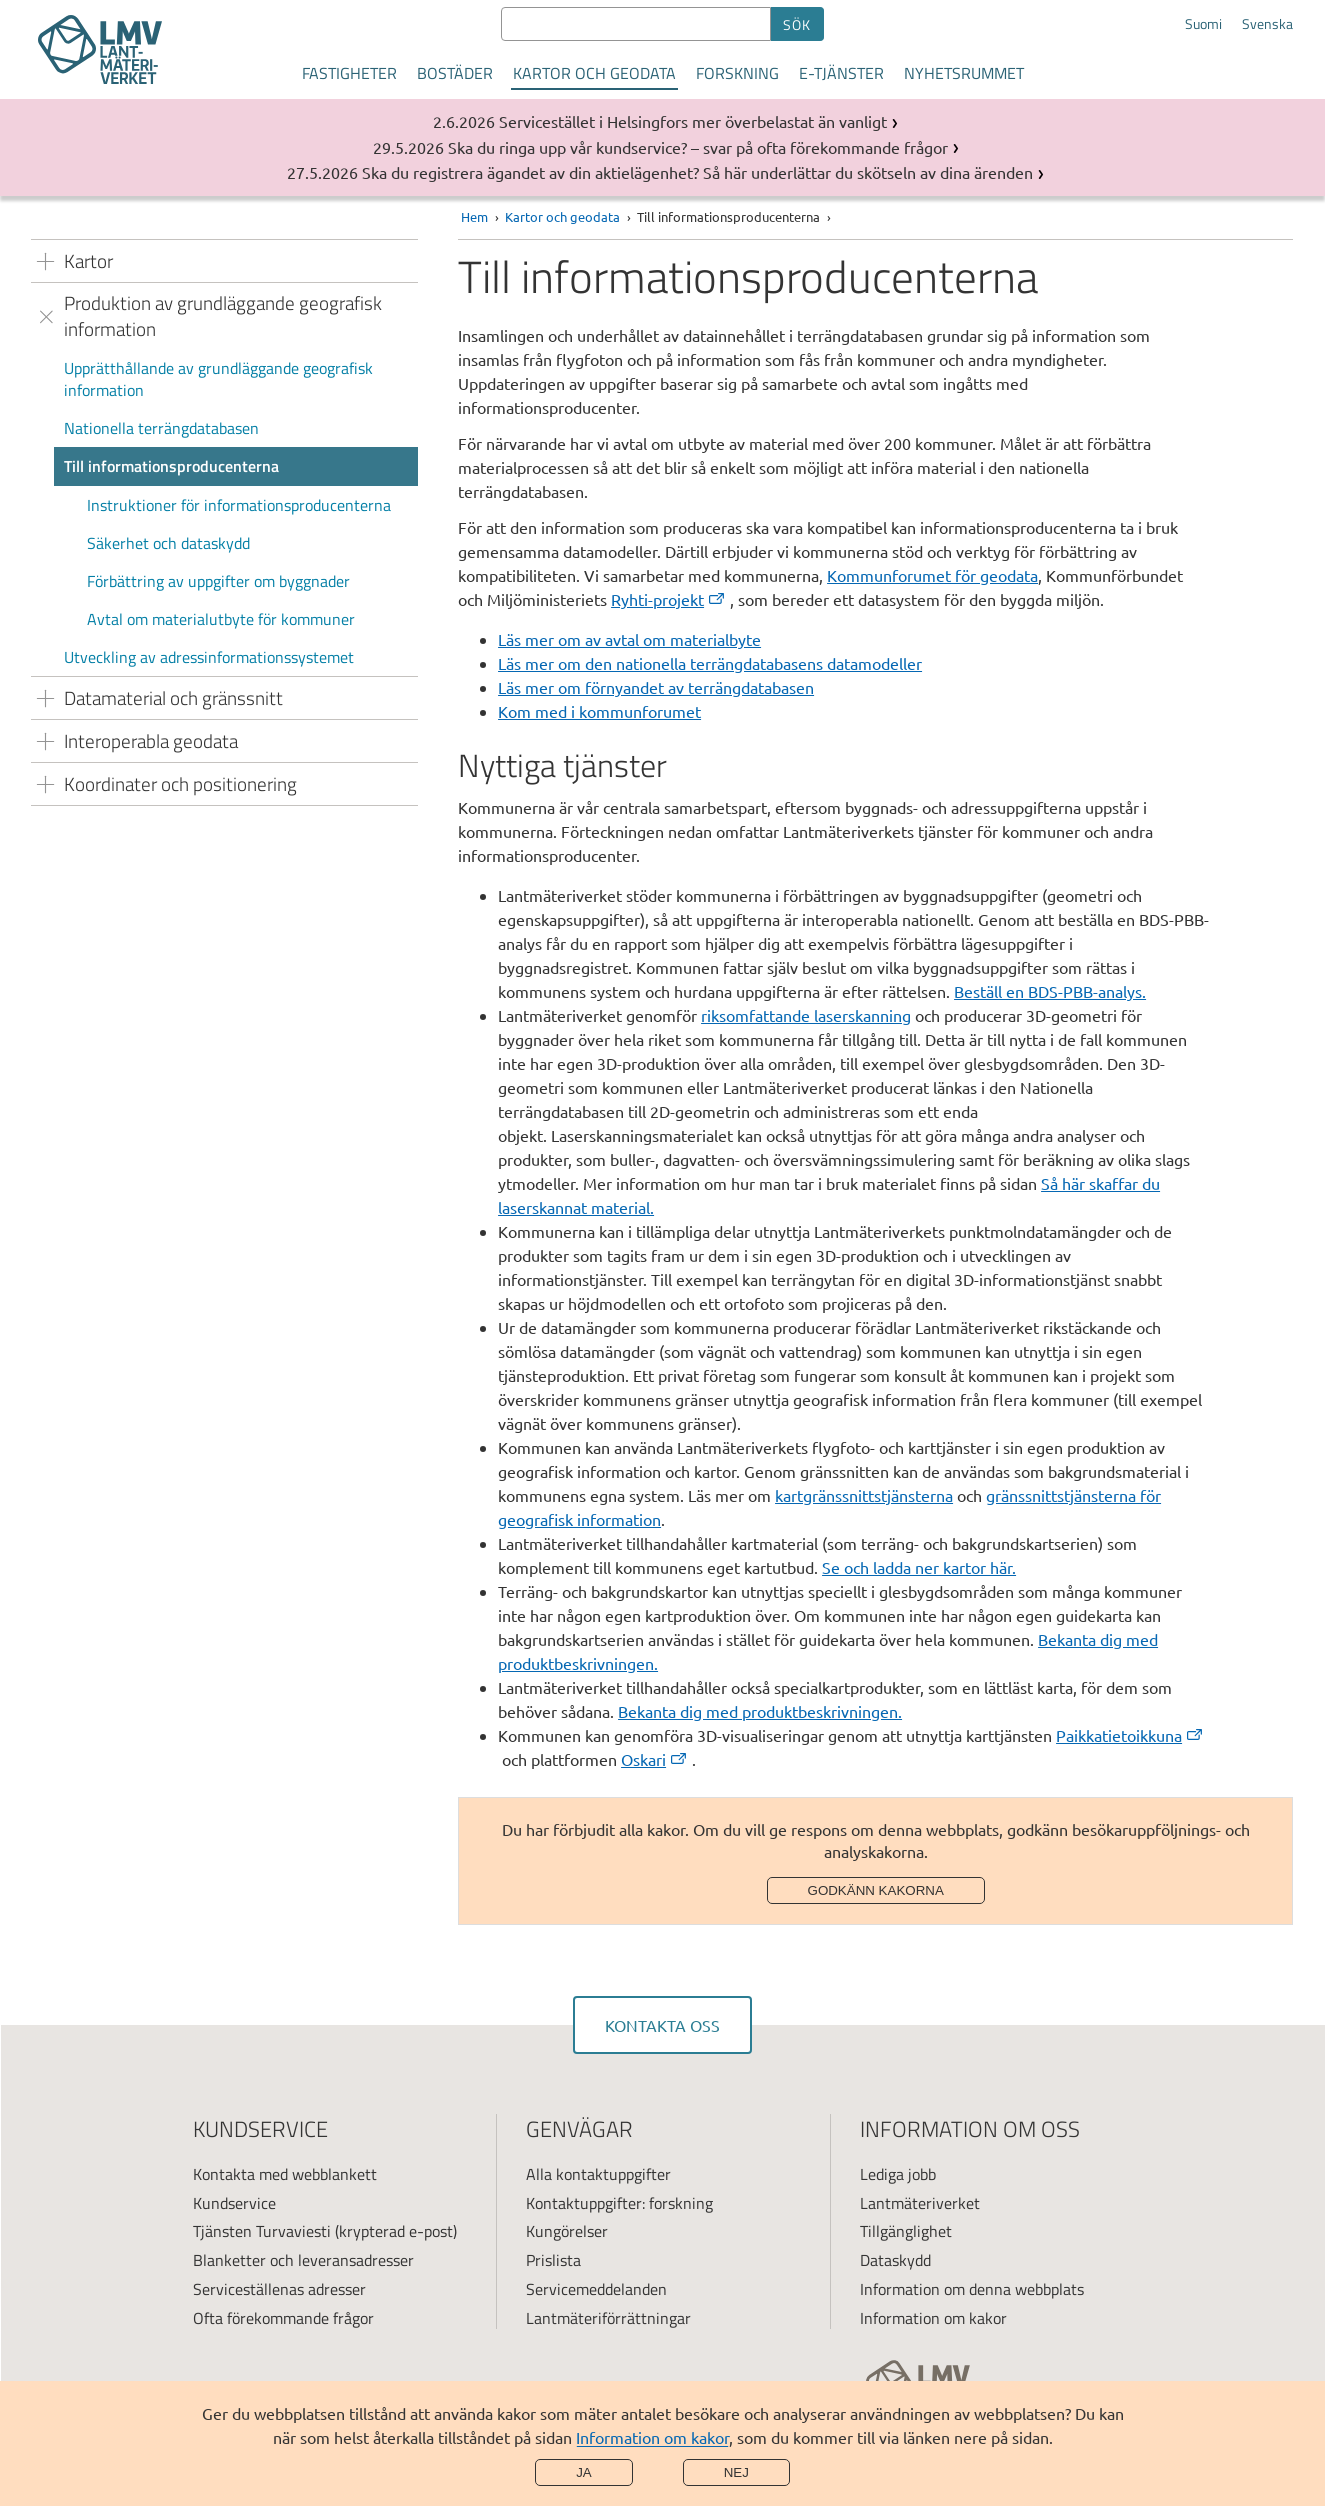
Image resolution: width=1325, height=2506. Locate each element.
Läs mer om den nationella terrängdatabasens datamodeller (710, 663)
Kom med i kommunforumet (599, 711)
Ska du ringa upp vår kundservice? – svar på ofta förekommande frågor (698, 147)
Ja (584, 2472)
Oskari (655, 1759)
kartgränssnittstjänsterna (864, 1495)
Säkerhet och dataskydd (168, 543)
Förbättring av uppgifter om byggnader (218, 581)
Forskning (737, 73)
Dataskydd (895, 2260)
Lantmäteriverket (920, 2203)
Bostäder (455, 73)
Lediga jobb (898, 2174)
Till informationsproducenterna (171, 466)
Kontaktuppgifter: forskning (619, 2203)
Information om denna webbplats (972, 2289)
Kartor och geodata (594, 73)
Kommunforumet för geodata (932, 575)
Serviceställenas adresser (279, 2289)
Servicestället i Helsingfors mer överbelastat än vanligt (693, 121)
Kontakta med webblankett (285, 2174)
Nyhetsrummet (964, 73)
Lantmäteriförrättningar (608, 2318)
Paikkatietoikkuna (1130, 1735)
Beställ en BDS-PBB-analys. (1050, 991)
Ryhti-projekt (669, 599)
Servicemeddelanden (596, 2289)
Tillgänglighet (906, 2231)
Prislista (553, 2260)
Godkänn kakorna (876, 1890)
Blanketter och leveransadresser (303, 2260)
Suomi (1203, 24)
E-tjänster (841, 73)
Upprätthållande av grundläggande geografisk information (218, 379)
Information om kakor (652, 2437)
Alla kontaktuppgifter (598, 2174)
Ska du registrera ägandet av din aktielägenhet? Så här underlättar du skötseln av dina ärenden (697, 172)
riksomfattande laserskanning (806, 1015)
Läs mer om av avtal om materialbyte (629, 639)
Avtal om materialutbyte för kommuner (221, 619)
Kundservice (234, 2203)
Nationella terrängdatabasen (161, 428)
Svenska (1267, 24)
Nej (736, 2472)
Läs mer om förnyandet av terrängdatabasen (656, 687)
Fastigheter (349, 73)
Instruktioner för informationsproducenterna (239, 505)
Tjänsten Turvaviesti (262, 2231)
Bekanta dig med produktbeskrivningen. (760, 1711)
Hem (474, 216)
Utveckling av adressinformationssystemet (209, 657)
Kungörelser (567, 2231)
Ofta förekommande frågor (283, 2318)
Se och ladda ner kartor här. (919, 1567)
